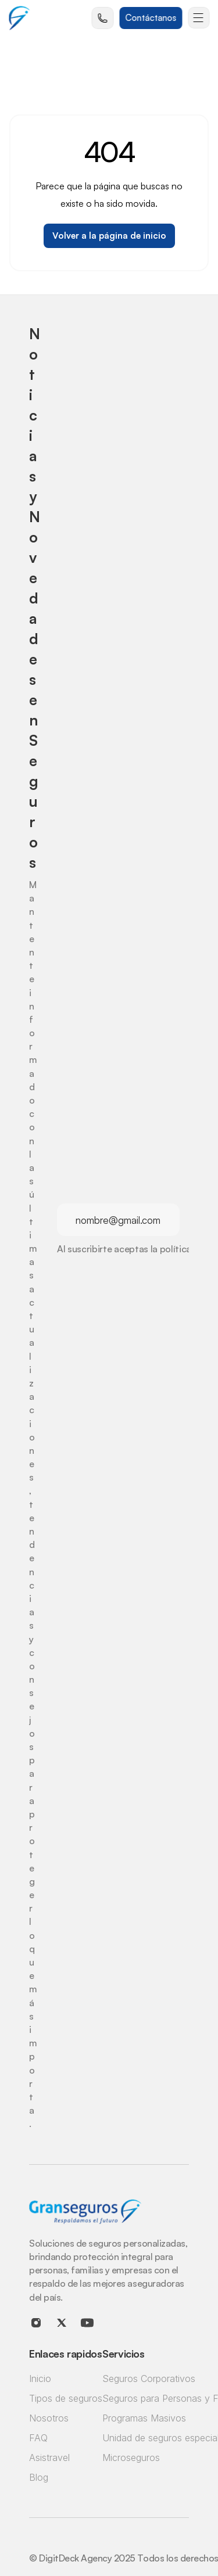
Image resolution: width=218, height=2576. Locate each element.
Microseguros (131, 2457)
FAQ (38, 2438)
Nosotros (49, 2418)
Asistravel (49, 2457)
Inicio (40, 2378)
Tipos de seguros (65, 2398)
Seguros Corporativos (148, 2378)
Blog (38, 2477)
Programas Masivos (144, 2418)
